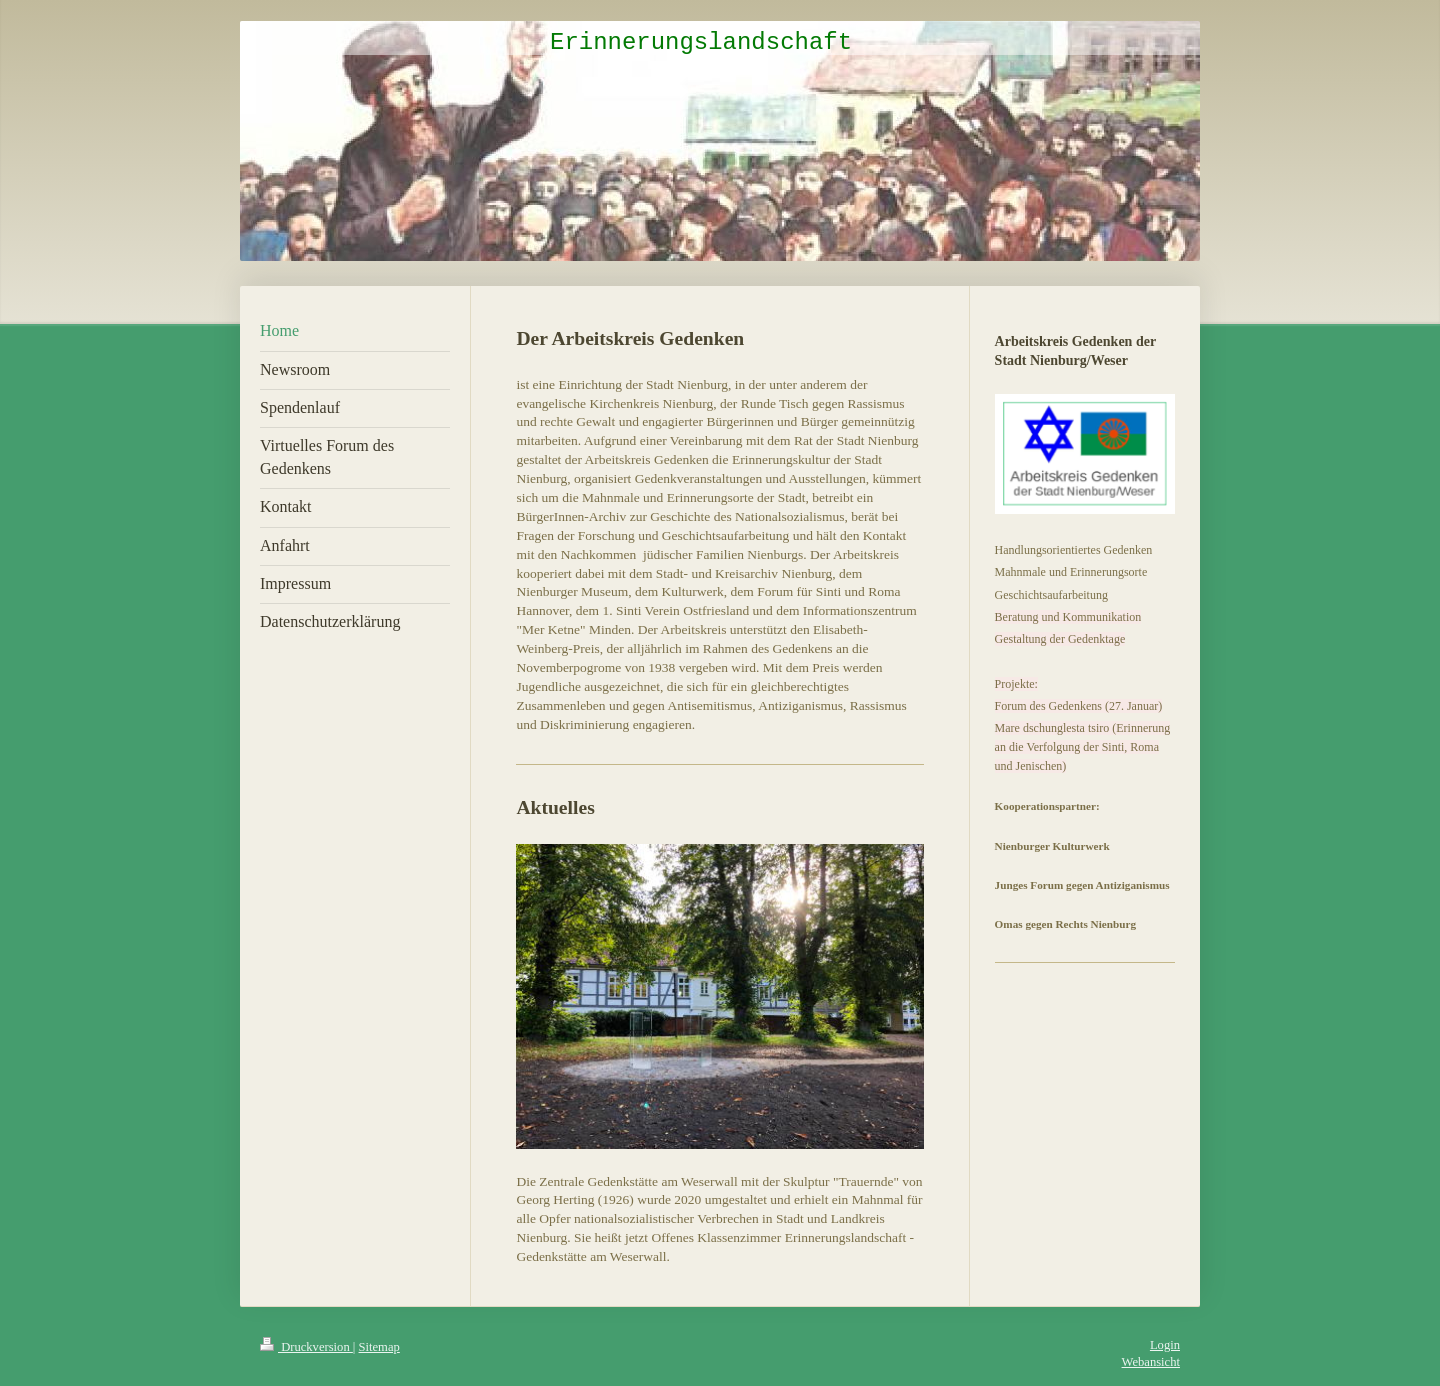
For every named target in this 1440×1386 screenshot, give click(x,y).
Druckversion (306, 1347)
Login (1165, 1345)
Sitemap (379, 1347)
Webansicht (1151, 1362)
